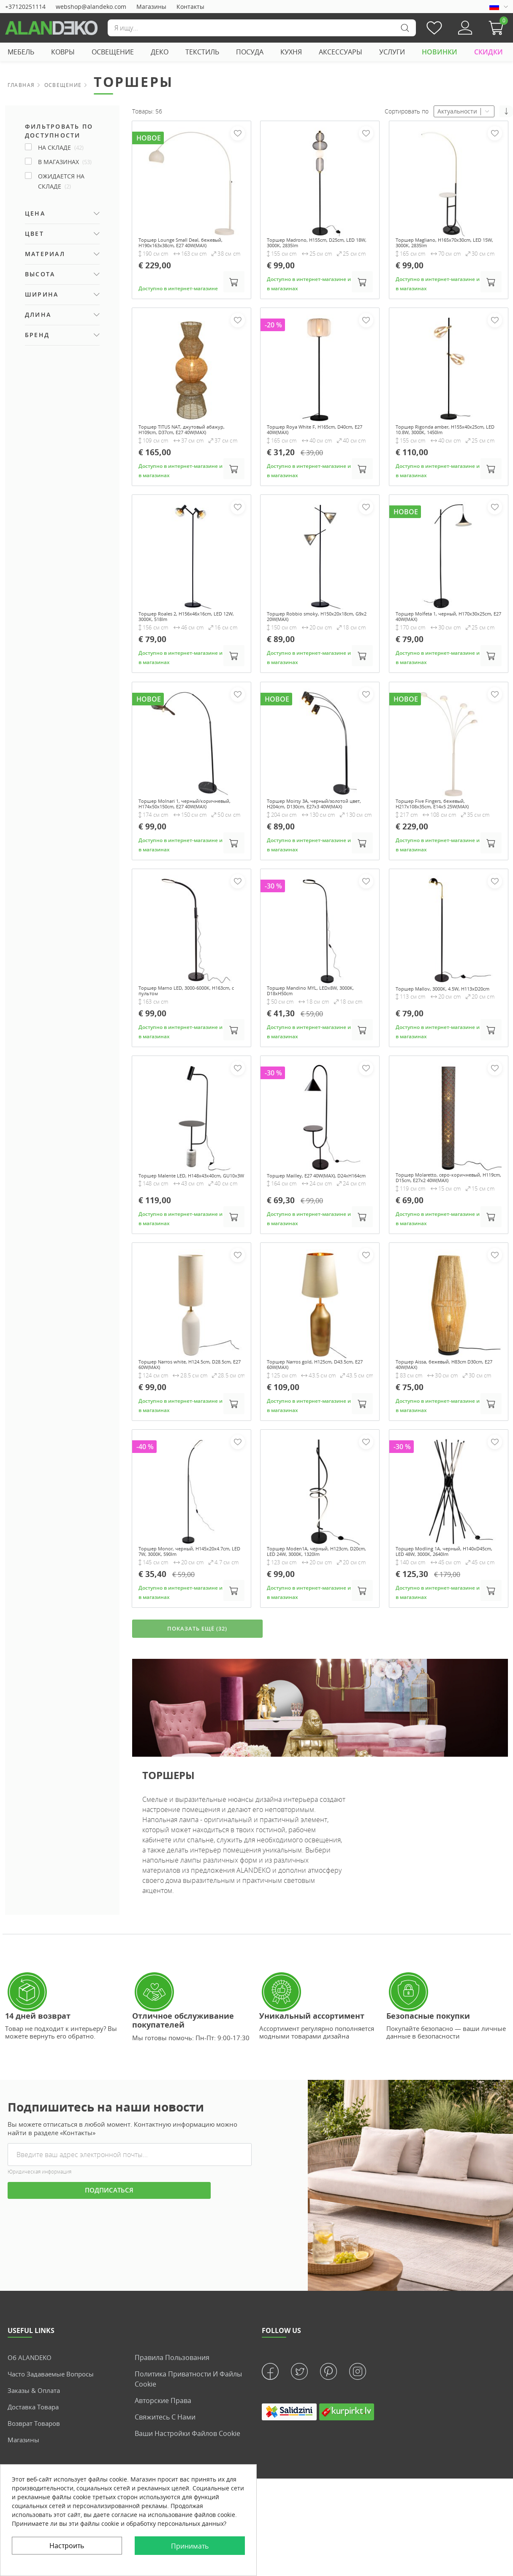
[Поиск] (261, 27)
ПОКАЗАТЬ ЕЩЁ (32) (197, 1691)
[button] (498, 28)
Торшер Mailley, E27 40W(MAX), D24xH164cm (311, 1211)
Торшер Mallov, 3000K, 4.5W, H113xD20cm (436, 1022)
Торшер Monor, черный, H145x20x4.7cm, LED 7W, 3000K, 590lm (183, 1600)
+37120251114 (25, 7)
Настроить (66, 2545)
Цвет (34, 234)
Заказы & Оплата (35, 2454)
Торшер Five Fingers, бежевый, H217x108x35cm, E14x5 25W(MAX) (443, 826)
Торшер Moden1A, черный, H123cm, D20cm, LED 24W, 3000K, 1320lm (319, 1597)
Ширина (41, 294)
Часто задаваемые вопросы (54, 2437)
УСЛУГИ (392, 52)
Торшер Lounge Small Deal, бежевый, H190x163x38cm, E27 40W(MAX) (182, 247)
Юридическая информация (39, 2235)
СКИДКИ (488, 52)
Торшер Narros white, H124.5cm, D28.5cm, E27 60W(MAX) (185, 1408)
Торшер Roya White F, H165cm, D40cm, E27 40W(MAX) (311, 440)
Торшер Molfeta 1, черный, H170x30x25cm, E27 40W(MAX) (438, 636)
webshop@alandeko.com (91, 7)
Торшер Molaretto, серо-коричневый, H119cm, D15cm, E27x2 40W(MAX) (448, 1215)
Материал (45, 254)
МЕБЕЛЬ (21, 52)
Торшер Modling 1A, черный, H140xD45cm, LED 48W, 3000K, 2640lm (438, 1600)
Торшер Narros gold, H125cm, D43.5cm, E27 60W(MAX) (309, 1408)
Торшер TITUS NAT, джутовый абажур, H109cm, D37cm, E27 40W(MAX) (181, 443)
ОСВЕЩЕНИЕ (113, 52)
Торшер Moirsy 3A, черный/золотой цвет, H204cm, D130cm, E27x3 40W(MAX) (319, 829)
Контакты (190, 7)
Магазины (151, 7)
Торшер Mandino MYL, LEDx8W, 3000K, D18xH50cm (312, 1022)
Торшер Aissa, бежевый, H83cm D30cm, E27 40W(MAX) (441, 1408)
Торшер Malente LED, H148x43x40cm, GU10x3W (174, 1211)
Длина (38, 315)
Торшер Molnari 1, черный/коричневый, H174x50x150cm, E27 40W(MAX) (187, 829)
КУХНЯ (291, 52)
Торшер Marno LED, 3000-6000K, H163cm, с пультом (184, 1022)
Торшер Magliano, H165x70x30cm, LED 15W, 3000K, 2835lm (444, 244)
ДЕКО (159, 52)
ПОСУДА (249, 52)
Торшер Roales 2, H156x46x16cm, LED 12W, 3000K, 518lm (185, 636)
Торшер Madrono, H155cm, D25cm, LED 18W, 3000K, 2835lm (316, 244)
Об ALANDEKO (31, 2421)
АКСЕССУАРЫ (340, 52)
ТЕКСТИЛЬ (202, 52)
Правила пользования (172, 2421)
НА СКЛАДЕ (61, 147)
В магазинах (65, 162)
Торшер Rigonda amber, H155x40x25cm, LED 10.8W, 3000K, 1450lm (444, 443)
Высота (40, 274)
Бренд (37, 335)
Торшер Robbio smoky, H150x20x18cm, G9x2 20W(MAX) (311, 636)
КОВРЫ (63, 52)
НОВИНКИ (439, 52)
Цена (35, 213)
